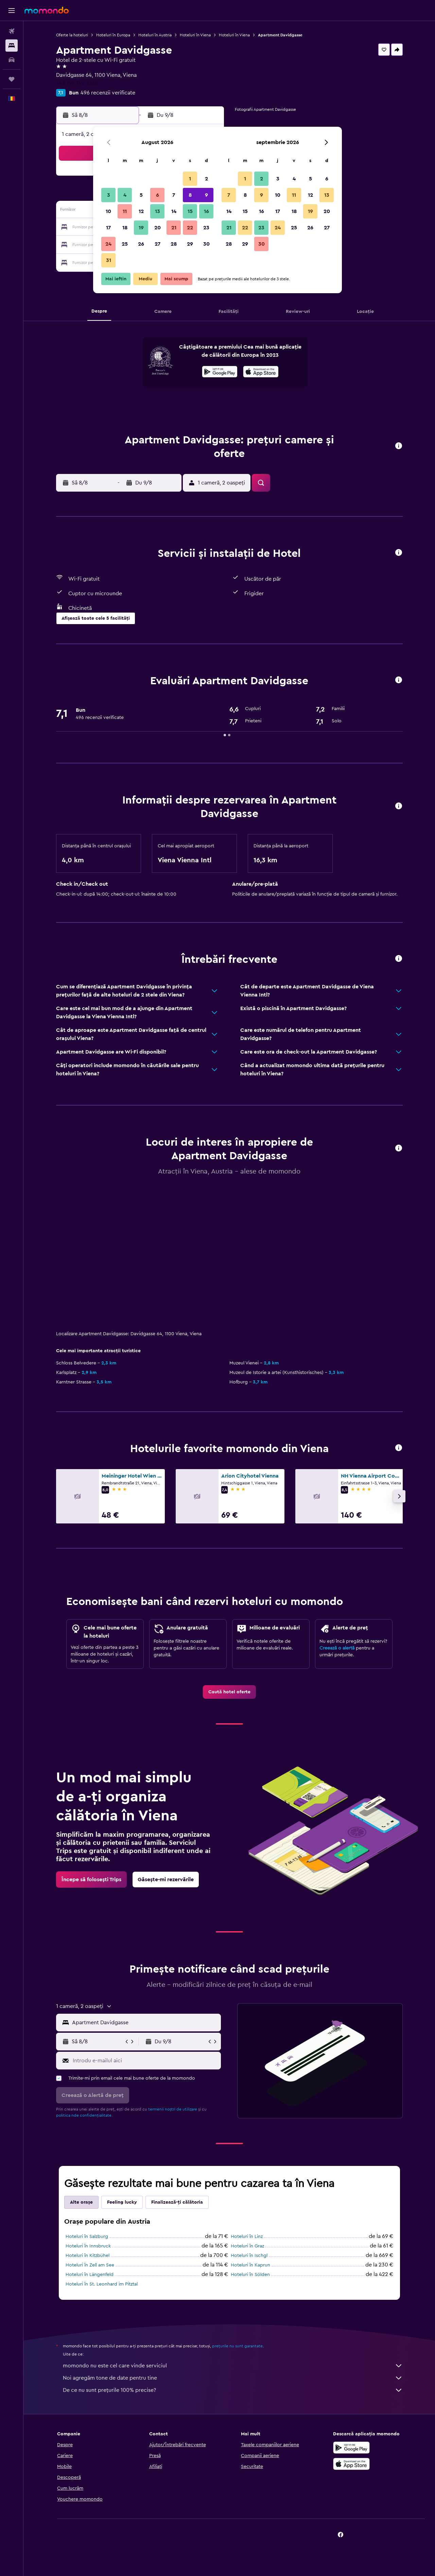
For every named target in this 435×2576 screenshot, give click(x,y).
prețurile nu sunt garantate (237, 2346)
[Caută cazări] (11, 45)
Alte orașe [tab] (81, 2202)
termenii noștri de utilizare (172, 2109)
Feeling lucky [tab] (122, 2202)
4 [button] (124, 195)
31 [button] (108, 260)
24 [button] (108, 244)
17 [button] (108, 227)
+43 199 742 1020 (77, 83)
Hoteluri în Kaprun (250, 2265)
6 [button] (157, 195)
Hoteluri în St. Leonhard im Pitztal (102, 2284)
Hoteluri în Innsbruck (88, 2246)
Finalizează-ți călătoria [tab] (177, 2202)
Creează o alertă (336, 1648)
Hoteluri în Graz (247, 2246)
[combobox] (145, 2022)
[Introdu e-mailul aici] (145, 2060)
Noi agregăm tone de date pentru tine (233, 2378)
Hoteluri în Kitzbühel (87, 2255)
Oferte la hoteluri (72, 35)
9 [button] (206, 195)
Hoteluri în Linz (247, 2236)
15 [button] (190, 211)
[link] (229, 1692)
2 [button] (206, 178)
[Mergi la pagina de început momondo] (46, 10)
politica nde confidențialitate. (84, 2115)
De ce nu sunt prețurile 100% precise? (233, 2390)
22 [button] (190, 227)
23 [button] (206, 227)
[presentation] (261, 372)
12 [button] (141, 211)
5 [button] (141, 195)
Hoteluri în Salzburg (87, 2236)
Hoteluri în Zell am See (90, 2265)
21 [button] (173, 227)
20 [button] (157, 227)
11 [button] (125, 211)
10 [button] (108, 211)
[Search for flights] (11, 31)
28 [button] (174, 244)
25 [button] (125, 244)
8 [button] (190, 195)
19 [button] (141, 227)
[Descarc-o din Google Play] (220, 373)
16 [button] (206, 211)
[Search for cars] (11, 60)
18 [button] (124, 227)
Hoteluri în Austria (155, 35)
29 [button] (190, 244)
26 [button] (141, 244)
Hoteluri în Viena (195, 35)
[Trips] (11, 79)
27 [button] (157, 244)
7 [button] (173, 195)
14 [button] (173, 211)
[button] (11, 10)
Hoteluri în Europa (113, 35)
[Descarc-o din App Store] (261, 373)
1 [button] (190, 178)
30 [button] (206, 244)
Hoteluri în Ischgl (249, 2255)
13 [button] (157, 211)
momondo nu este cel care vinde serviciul (233, 2366)
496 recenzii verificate (108, 92)
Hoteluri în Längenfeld (90, 2274)
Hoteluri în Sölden (250, 2274)
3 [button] (108, 195)
